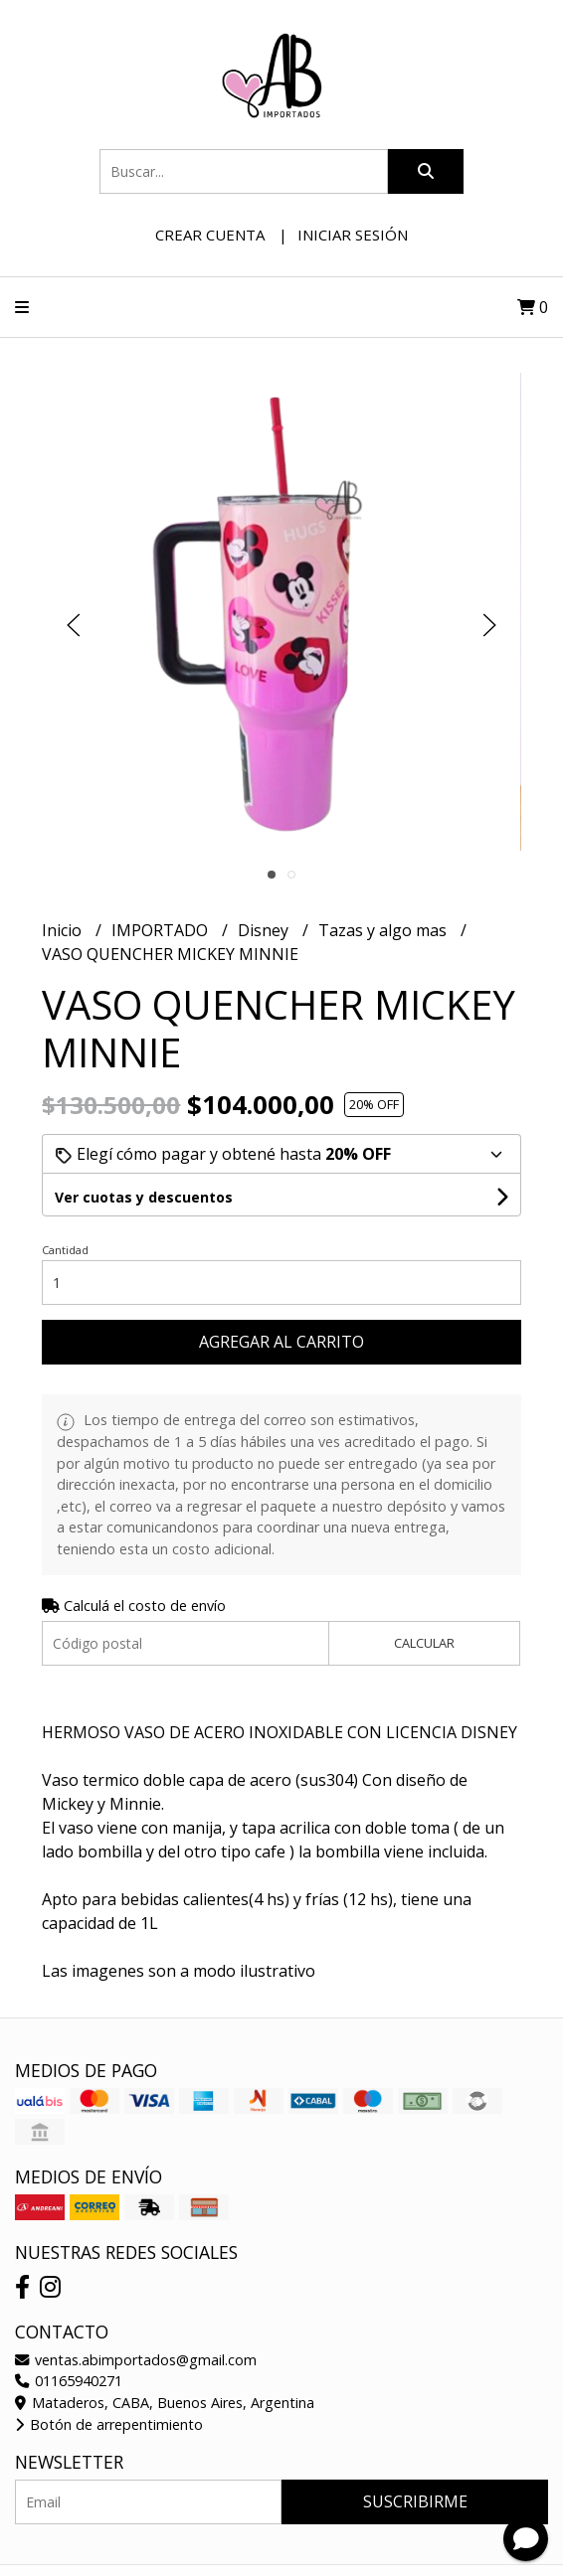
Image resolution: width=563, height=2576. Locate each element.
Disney (265, 930)
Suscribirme (415, 2501)
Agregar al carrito (281, 1342)
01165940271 (68, 2380)
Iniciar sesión (352, 234)
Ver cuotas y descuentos (144, 1197)
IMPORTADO (161, 930)
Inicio (64, 930)
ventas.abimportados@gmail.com (136, 2359)
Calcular (424, 1643)
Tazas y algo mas (384, 930)
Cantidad (65, 1249)
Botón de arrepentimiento (109, 2424)
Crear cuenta (210, 234)
